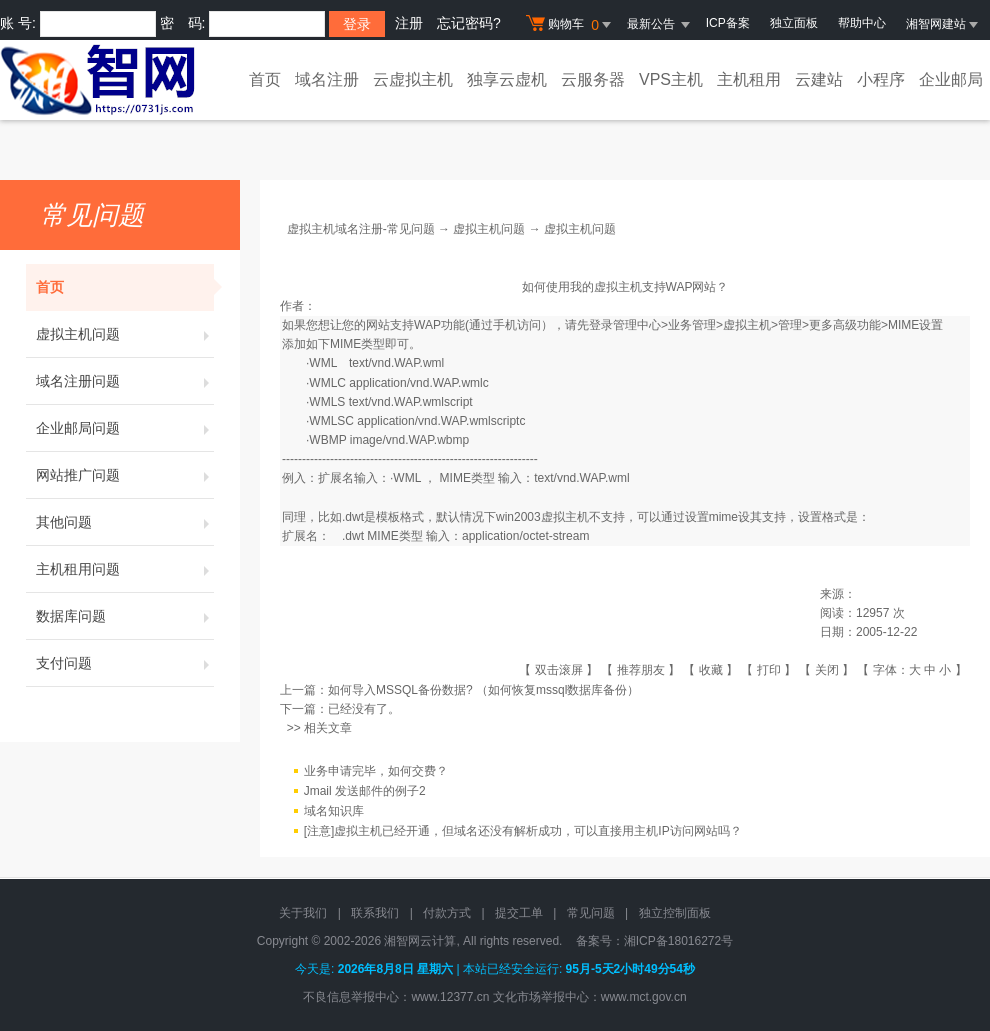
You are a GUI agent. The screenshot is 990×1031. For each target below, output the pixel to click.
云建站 (819, 79)
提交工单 (519, 913)
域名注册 (327, 79)
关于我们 (303, 913)
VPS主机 (671, 79)
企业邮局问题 (125, 428)
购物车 (571, 25)
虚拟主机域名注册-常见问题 (361, 229)
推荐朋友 (641, 670)
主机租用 (749, 79)
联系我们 (375, 913)
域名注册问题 (125, 381)
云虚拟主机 (413, 79)
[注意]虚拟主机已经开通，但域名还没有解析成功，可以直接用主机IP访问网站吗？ (523, 831)
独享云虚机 (507, 79)
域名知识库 (334, 811)
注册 (409, 23)
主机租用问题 (125, 569)
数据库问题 (125, 616)
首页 (265, 79)
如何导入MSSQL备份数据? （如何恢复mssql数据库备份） (483, 690)
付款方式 (447, 913)
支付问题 (125, 663)
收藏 (711, 670)
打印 (769, 670)
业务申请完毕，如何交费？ (376, 771)
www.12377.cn (450, 997)
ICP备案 (728, 23)
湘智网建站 (943, 24)
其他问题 (125, 522)
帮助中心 (862, 23)
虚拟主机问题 (125, 334)
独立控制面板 (675, 913)
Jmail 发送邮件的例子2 (365, 791)
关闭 (827, 670)
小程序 (881, 79)
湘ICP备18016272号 (678, 941)
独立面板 (794, 23)
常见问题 (591, 913)
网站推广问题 (125, 475)
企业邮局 (951, 79)
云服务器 (593, 79)
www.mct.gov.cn (644, 997)
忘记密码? (469, 23)
